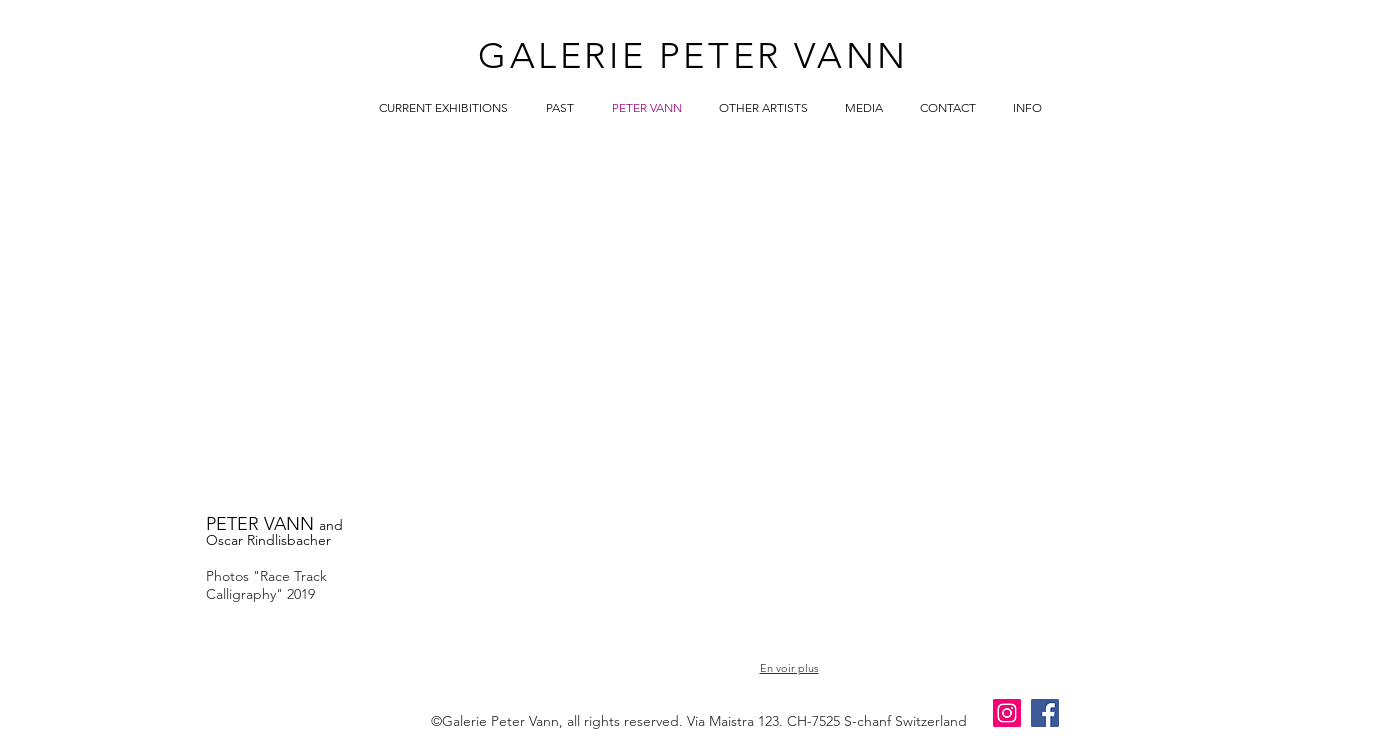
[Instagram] (1007, 713)
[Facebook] (1045, 713)
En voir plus (789, 668)
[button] (486, 216)
